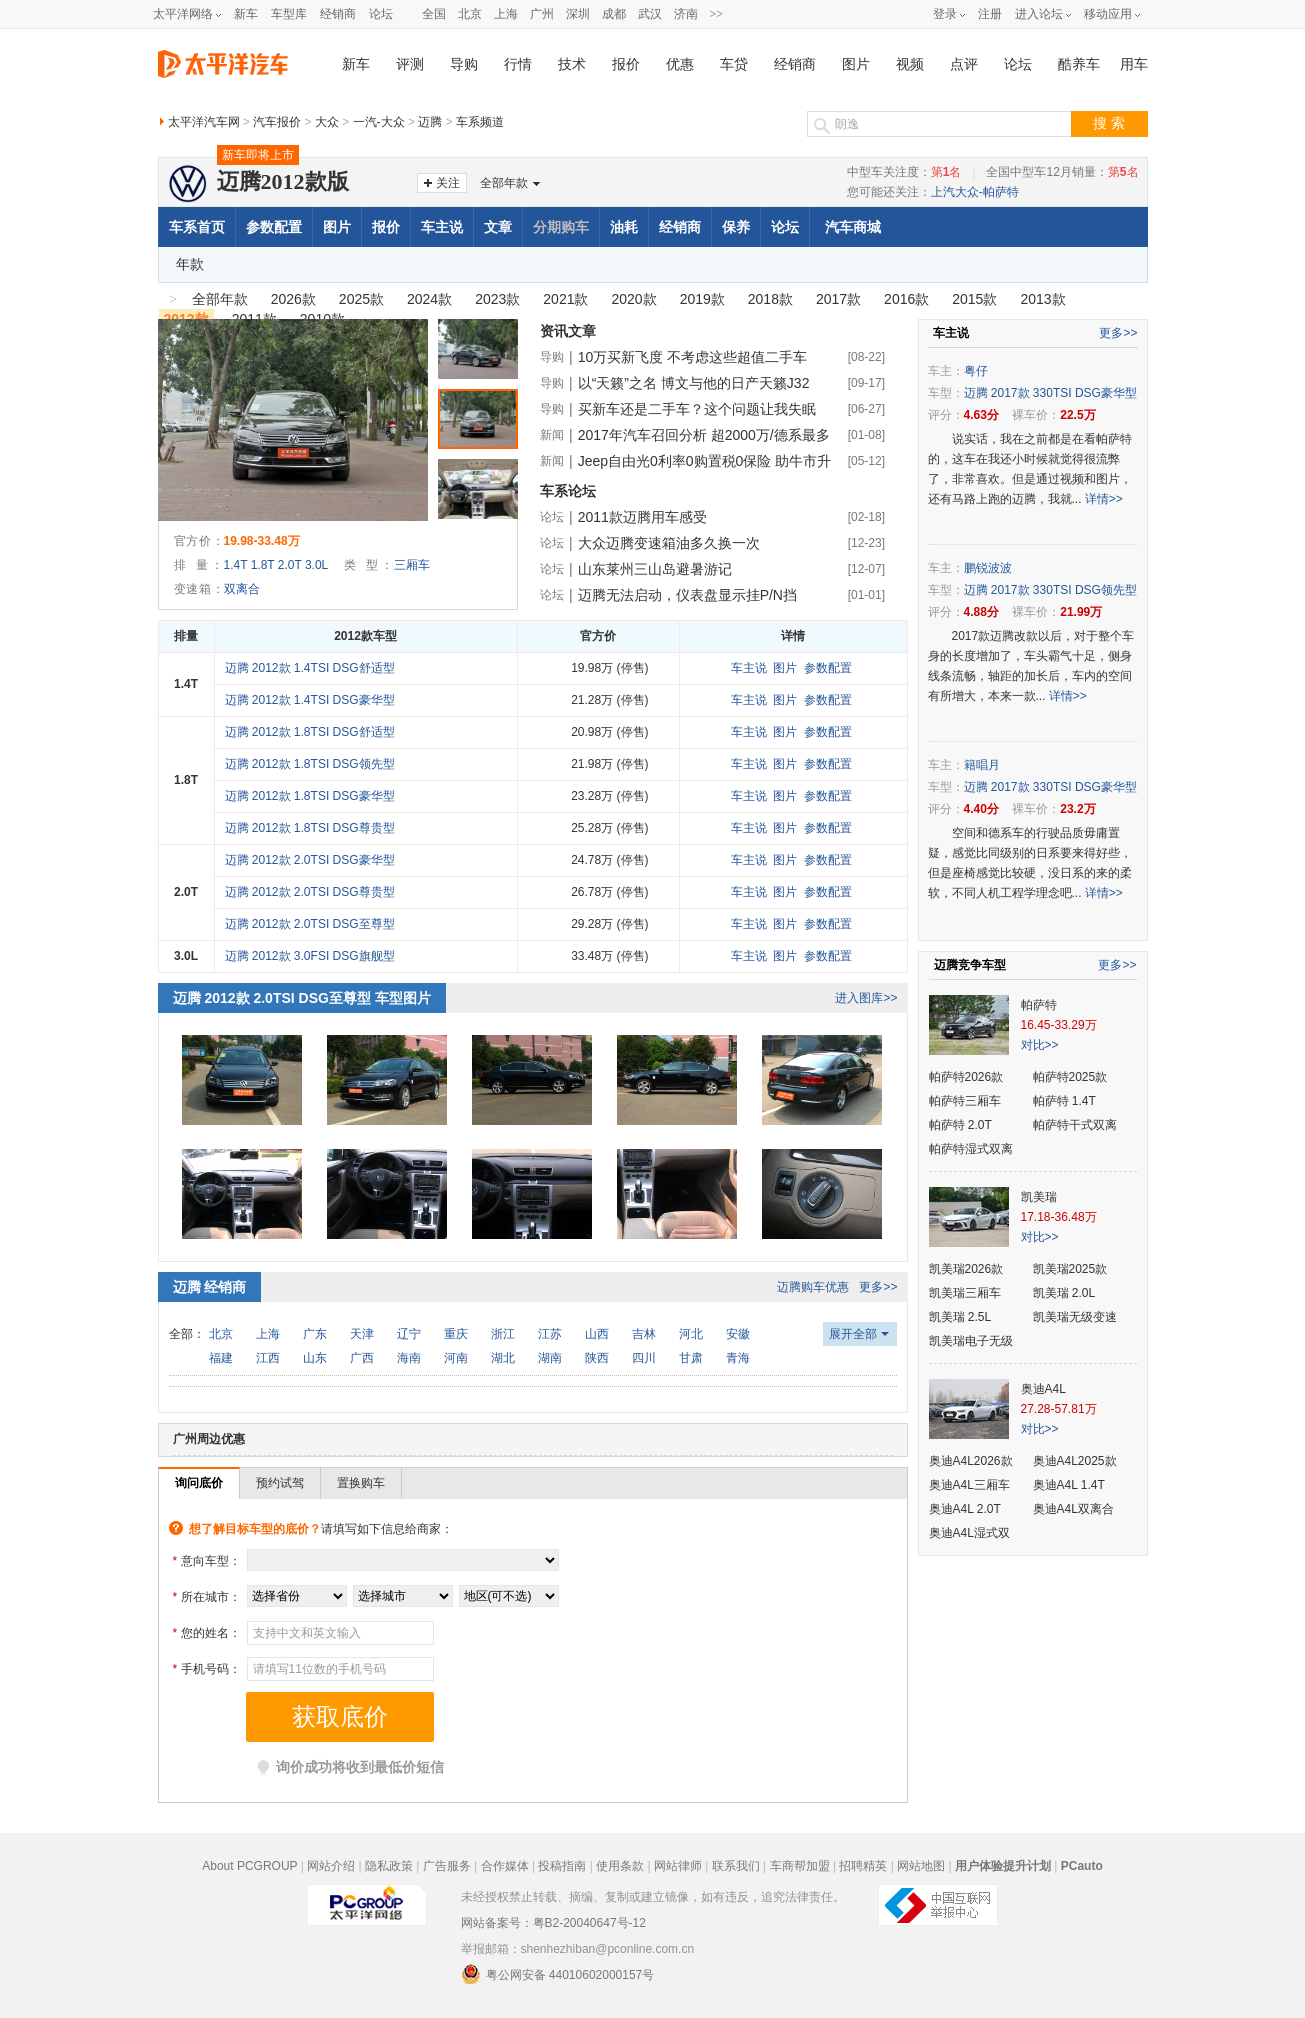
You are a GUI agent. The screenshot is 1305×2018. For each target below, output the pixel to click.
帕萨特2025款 (1070, 1077)
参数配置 (274, 227)
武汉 (650, 14)
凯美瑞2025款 (1070, 1269)
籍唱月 (982, 765)
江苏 (550, 1334)
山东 (315, 1358)
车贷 (734, 64)
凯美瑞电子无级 (971, 1341)
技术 (572, 64)
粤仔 (976, 371)
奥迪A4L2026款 (971, 1461)
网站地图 (921, 1866)
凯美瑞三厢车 (965, 1293)
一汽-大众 (379, 122)
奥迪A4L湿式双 (969, 1533)
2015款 (974, 299)
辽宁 (409, 1334)
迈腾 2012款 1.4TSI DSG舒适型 (310, 668)
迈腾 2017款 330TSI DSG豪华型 (1050, 393)
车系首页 (197, 227)
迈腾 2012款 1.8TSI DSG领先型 (310, 764)
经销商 (338, 14)
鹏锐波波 (988, 568)
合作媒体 (505, 1866)
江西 (268, 1358)
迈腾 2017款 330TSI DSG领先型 (1050, 590)
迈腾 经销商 (210, 1287)
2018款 (770, 299)
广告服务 (447, 1866)
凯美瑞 (1039, 1197)
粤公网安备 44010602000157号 (558, 1974)
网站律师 (678, 1866)
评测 (410, 64)
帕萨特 (1039, 1005)
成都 (614, 14)
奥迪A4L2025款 (1075, 1461)
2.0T (290, 565)
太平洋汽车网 (204, 122)
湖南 (550, 1358)
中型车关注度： (904, 172)
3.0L (316, 565)
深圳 (578, 14)
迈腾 (430, 122)
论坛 (381, 14)
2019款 (702, 299)
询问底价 (199, 1483)
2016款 (906, 299)
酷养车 (1079, 64)
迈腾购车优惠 (813, 1287)
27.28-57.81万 (1059, 1409)
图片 (856, 64)
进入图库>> (866, 998)
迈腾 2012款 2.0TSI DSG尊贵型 (310, 892)
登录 (945, 14)
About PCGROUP (249, 1866)
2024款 (429, 299)
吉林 (644, 1334)
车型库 (289, 14)
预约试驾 (280, 1483)
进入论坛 (1039, 14)
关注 (448, 183)
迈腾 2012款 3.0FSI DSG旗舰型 (310, 956)
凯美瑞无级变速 (1075, 1317)
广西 (362, 1358)
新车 (246, 14)
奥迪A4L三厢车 (969, 1485)
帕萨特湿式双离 (971, 1149)
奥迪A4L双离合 (1073, 1509)
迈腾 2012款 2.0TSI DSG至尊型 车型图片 (302, 998)
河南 (456, 1358)
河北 (691, 1334)
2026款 (293, 299)
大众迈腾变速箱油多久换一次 (669, 543)
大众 (327, 122)
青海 (738, 1358)
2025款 (361, 299)
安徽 (738, 1334)
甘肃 (691, 1358)
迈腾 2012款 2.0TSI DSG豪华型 (310, 860)
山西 (597, 1334)
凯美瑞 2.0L (1064, 1293)
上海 (506, 14)
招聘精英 (863, 1866)
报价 (626, 64)
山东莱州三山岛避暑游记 (655, 569)
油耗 (624, 227)
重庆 (456, 1334)
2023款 (497, 299)
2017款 (838, 299)
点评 (964, 64)
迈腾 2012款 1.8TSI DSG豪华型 (310, 796)
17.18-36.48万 (1059, 1217)
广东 (315, 1334)
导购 (464, 64)
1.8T (263, 565)
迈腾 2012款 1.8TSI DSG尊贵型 (310, 828)
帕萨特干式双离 (1075, 1125)
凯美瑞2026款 (966, 1269)
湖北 (503, 1358)
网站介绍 (331, 1866)
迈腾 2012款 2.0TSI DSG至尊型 (310, 924)
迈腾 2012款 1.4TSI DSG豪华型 (310, 700)
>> (717, 14)
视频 (910, 64)
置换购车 (361, 1483)
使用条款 (620, 1866)
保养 (736, 227)
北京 (470, 14)
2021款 (565, 299)
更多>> (878, 1287)
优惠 (680, 64)
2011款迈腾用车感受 (642, 517)
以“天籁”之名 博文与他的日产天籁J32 (694, 383)
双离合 (242, 589)
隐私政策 (389, 1866)
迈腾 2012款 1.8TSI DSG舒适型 (310, 732)
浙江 (503, 1334)
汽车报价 (277, 122)
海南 (409, 1358)
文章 (498, 227)
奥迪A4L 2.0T (965, 1509)
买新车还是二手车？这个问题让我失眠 (697, 409)
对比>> (1040, 1045)
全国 (434, 14)
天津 (362, 1334)
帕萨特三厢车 (965, 1101)
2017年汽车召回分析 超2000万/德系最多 (704, 435)
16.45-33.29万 (1059, 1025)
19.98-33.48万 (262, 541)
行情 (518, 64)
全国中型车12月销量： (1062, 172)
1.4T (236, 565)
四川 (644, 1358)
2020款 (633, 299)
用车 (1134, 64)
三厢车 (412, 565)
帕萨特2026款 (966, 1077)
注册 (990, 14)
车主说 (442, 227)
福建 (221, 1358)
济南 (686, 14)
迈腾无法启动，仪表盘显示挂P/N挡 (687, 595)
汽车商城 (853, 227)
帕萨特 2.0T (960, 1125)
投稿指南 (562, 1866)
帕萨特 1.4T (1064, 1101)
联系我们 (736, 1866)
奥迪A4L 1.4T (1069, 1485)
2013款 (1042, 299)
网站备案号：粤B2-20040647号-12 (553, 1923)
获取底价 (340, 1717)
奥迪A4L (1043, 1389)
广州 (542, 14)
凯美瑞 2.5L (960, 1317)
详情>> (1104, 499)
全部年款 (504, 183)
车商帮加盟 (800, 1866)
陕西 (597, 1358)
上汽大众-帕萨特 (975, 192)
